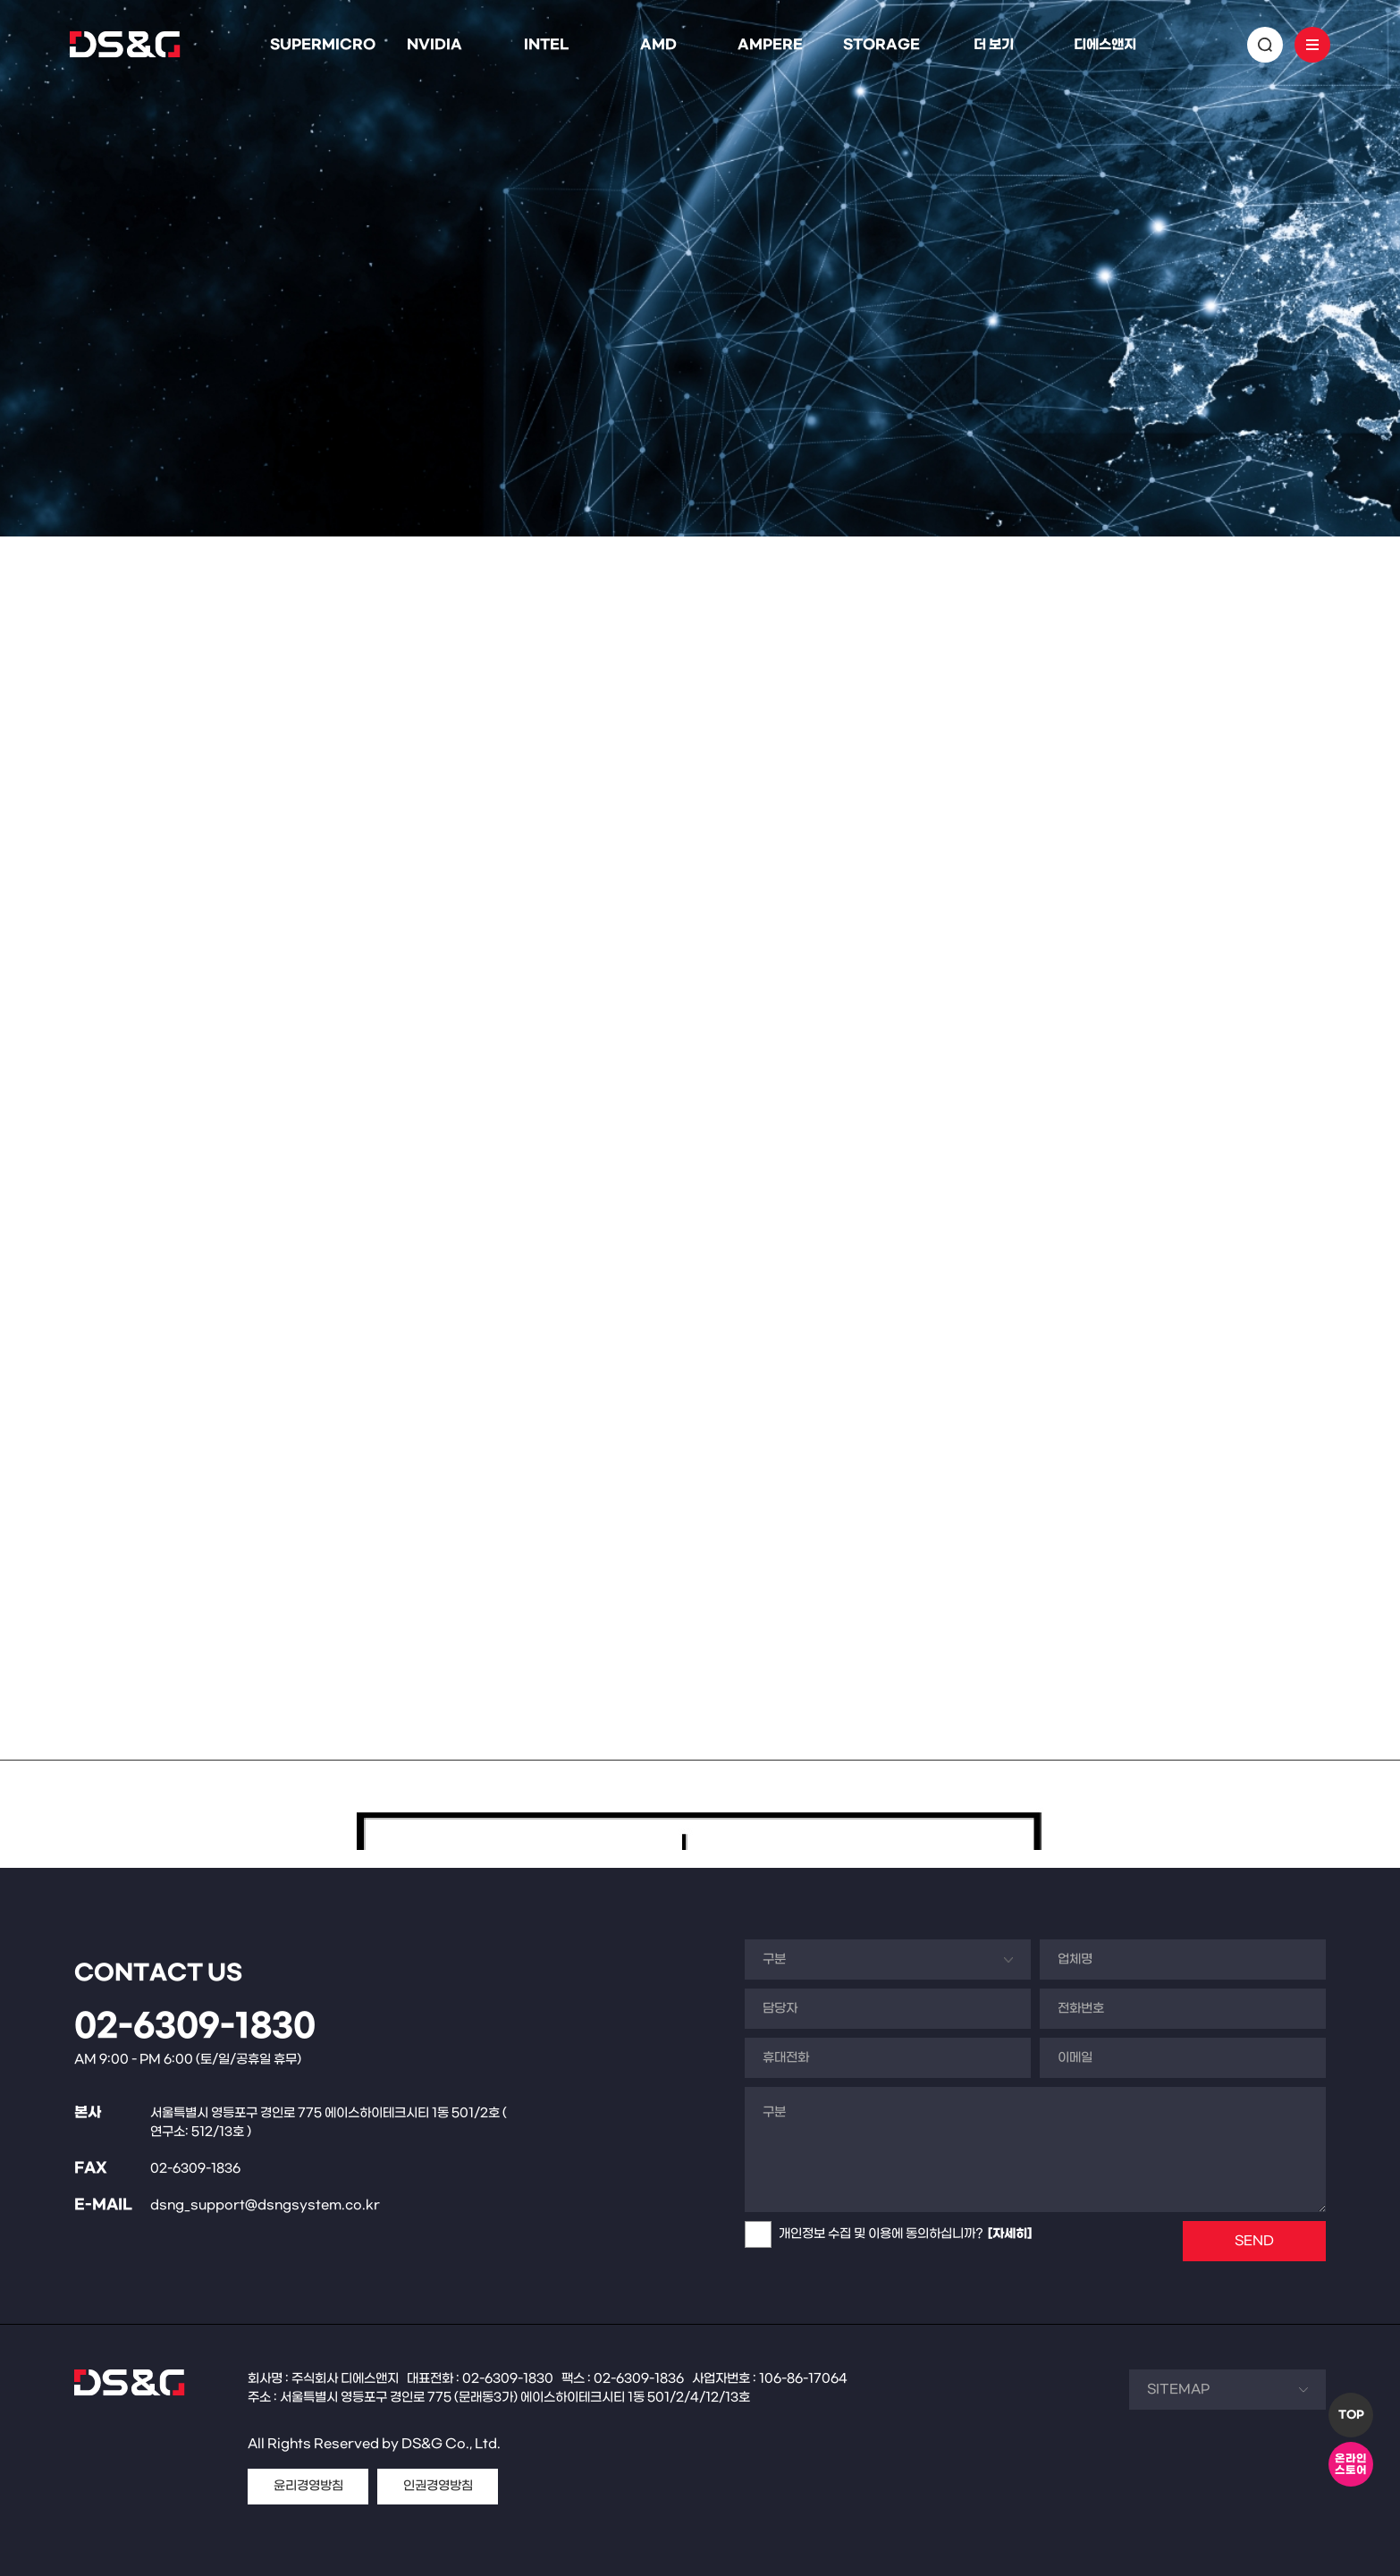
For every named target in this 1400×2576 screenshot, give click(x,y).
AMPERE (770, 45)
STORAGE (881, 45)
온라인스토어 (1351, 2465)
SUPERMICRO (322, 45)
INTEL (546, 45)
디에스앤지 (1105, 45)
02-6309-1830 (195, 2027)
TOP (1351, 2415)
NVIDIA (434, 45)
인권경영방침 (438, 2486)
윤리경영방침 (308, 2486)
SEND (1254, 2241)
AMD (658, 45)
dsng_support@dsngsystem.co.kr (265, 2205)
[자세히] (1010, 2234)
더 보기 (994, 45)
